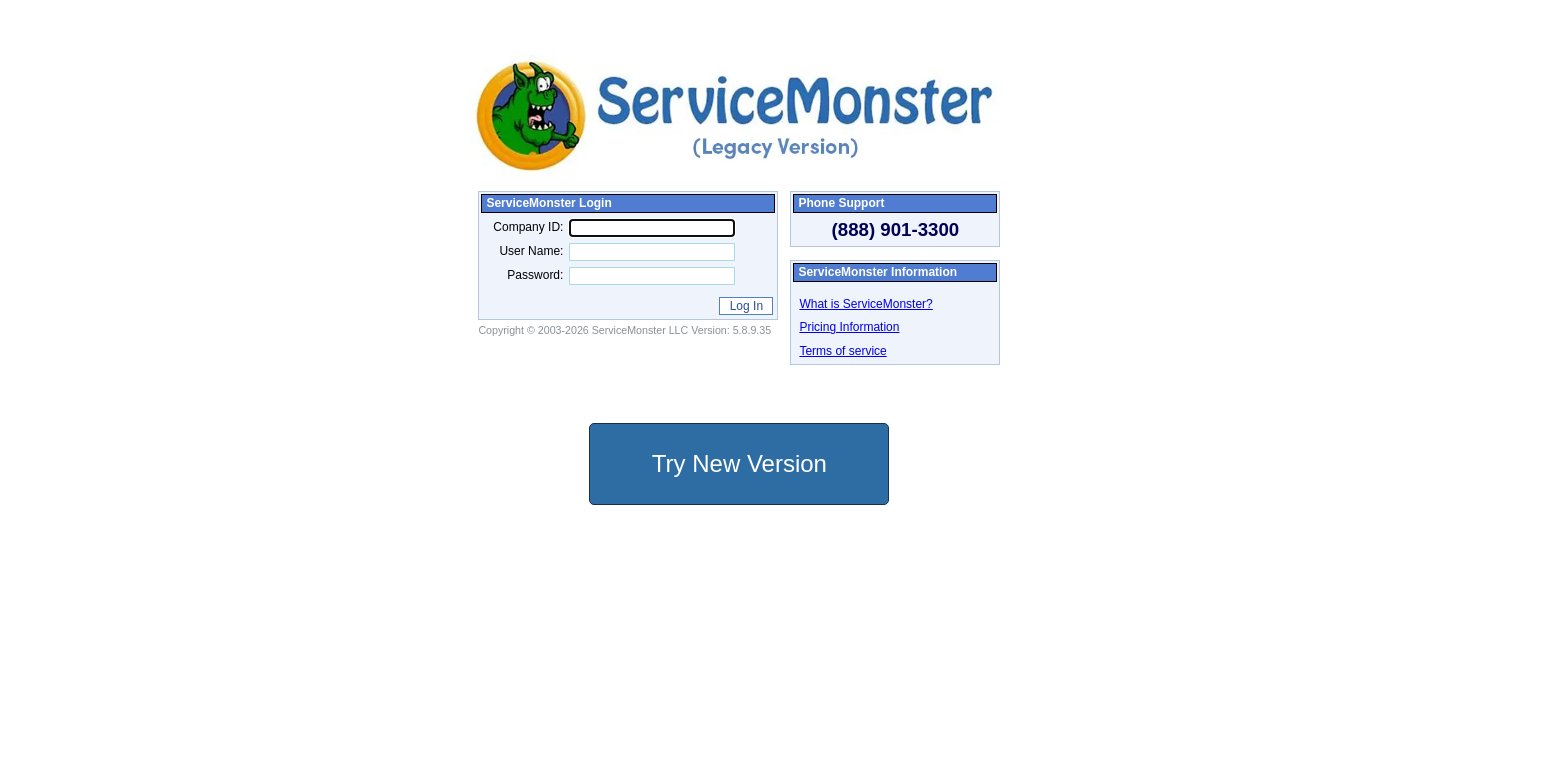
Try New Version (739, 463)
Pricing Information (849, 327)
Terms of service (842, 351)
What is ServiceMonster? (865, 304)
